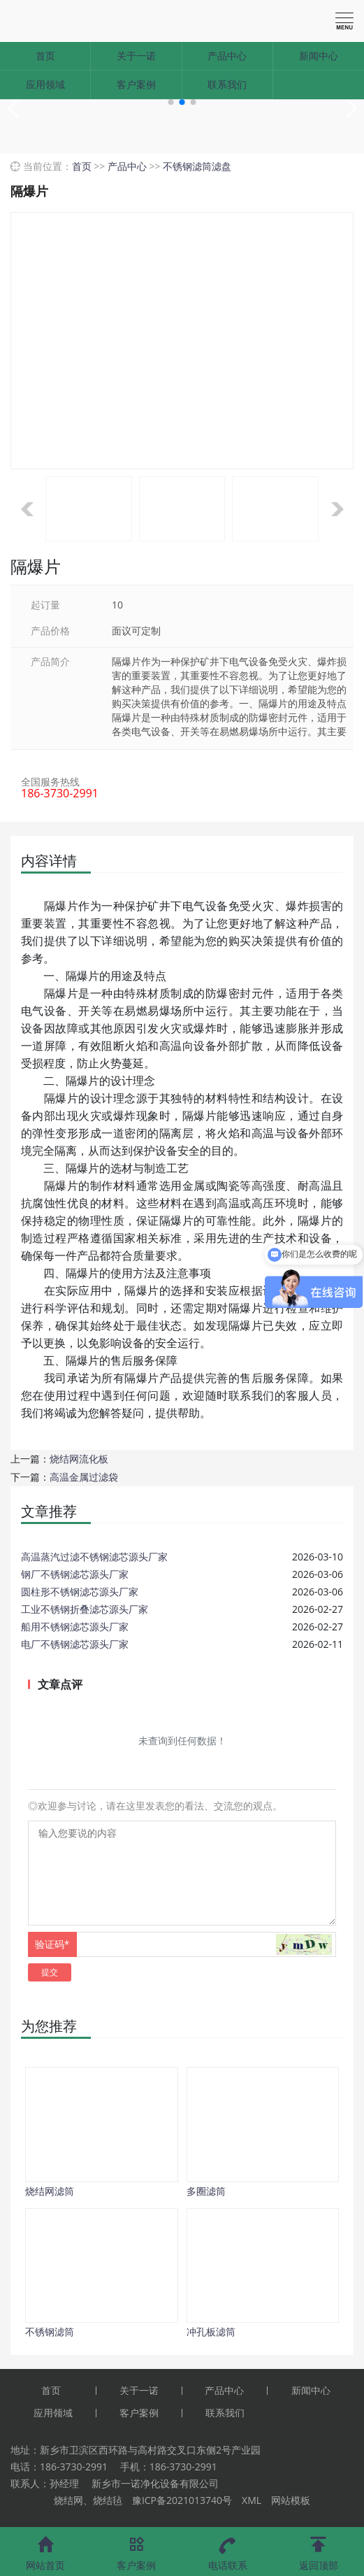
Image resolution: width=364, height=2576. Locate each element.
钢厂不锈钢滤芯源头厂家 (75, 1574)
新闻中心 (318, 55)
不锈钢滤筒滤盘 (197, 166)
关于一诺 (136, 55)
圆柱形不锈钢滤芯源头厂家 (79, 1591)
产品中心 (227, 55)
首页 (45, 55)
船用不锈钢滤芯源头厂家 (75, 1626)
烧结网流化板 (79, 1458)
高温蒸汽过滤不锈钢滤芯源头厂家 (94, 1556)
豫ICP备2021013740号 (182, 2500)
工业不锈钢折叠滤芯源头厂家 (84, 1609)
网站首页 (45, 2549)
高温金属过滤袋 (84, 1476)
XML (251, 2500)
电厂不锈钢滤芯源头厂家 (75, 1644)
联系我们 (227, 84)
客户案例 (136, 84)
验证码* (52, 1944)
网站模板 (290, 2500)
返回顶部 (318, 2549)
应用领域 (45, 84)
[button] (171, 102)
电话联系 (227, 2549)
